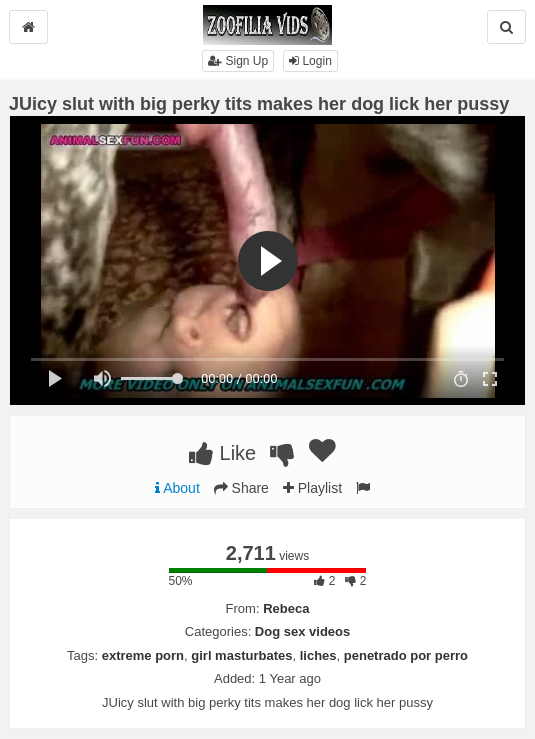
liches (318, 655)
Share (241, 488)
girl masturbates (241, 655)
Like (222, 453)
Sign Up (238, 61)
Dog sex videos (302, 631)
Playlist (312, 488)
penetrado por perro (406, 655)
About (177, 488)
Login (310, 61)
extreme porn (143, 655)
